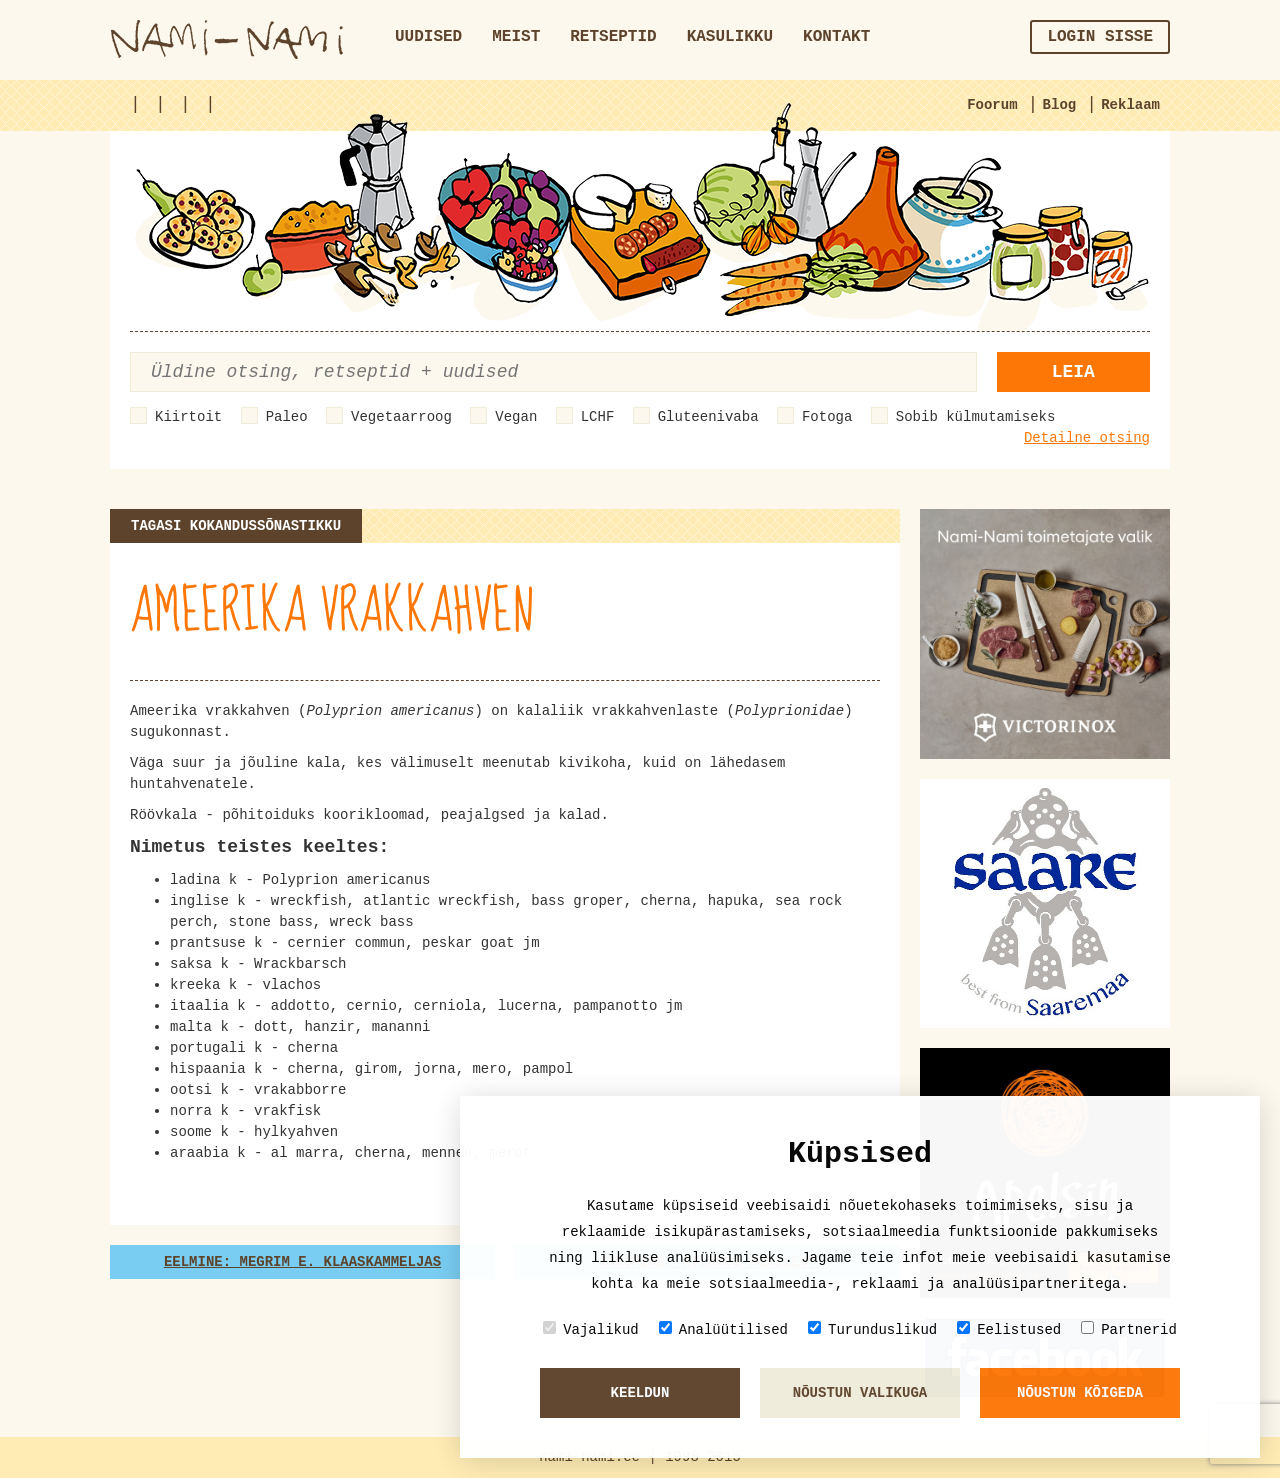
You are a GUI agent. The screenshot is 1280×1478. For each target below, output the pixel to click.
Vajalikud (591, 1329)
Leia (1073, 372)
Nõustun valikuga (860, 1393)
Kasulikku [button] (730, 37)
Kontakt (836, 37)
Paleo (287, 417)
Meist (516, 37)
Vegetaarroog (401, 417)
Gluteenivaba (708, 417)
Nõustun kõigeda (1080, 1393)
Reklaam (1130, 105)
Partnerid (1129, 1329)
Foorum (992, 105)
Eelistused (1009, 1329)
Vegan (516, 417)
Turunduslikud (872, 1329)
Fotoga (827, 417)
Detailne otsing (1087, 438)
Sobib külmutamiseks (976, 417)
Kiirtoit (188, 417)
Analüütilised (723, 1329)
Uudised (428, 37)
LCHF (598, 417)
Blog (1060, 105)
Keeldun (640, 1393)
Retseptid (613, 37)
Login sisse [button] (1100, 37)
